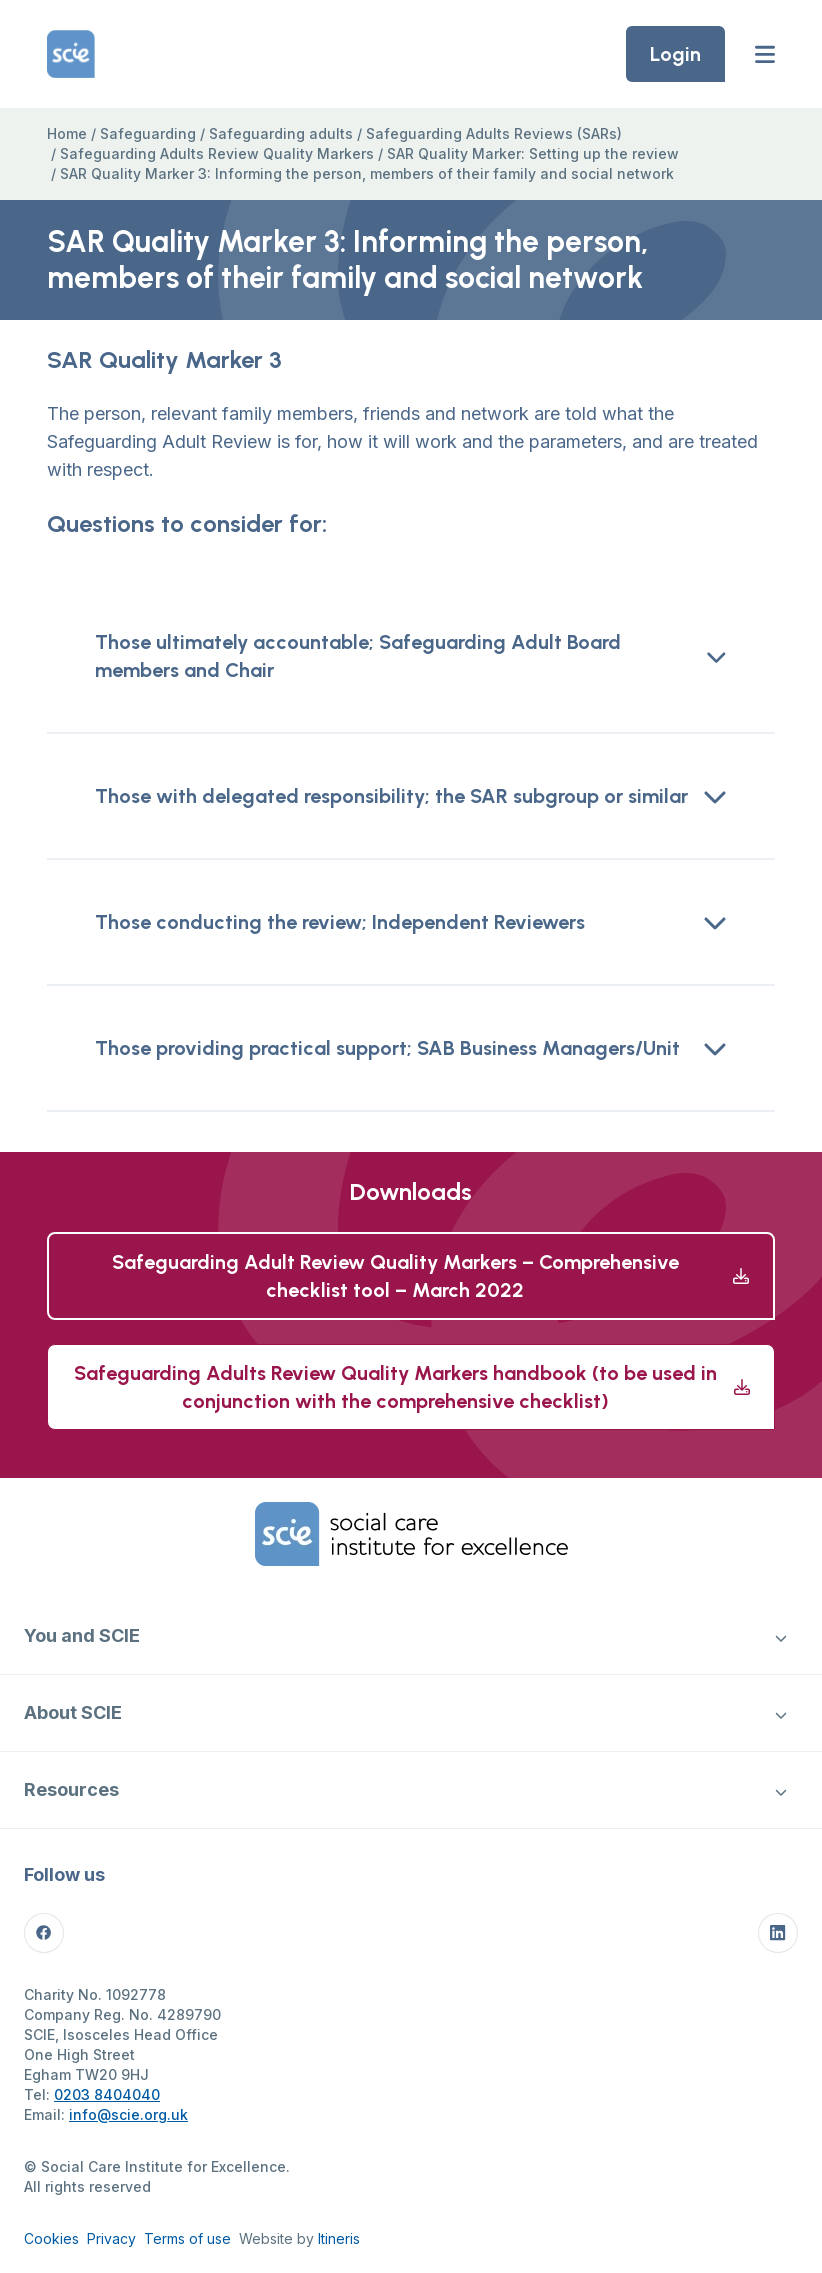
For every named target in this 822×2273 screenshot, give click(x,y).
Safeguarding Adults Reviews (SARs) (494, 133)
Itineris (339, 2238)
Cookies (51, 2238)
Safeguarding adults (281, 133)
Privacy (111, 2238)
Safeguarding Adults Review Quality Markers (217, 153)
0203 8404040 (107, 2094)
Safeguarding (148, 133)
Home (67, 133)
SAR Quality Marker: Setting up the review (533, 153)
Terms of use (187, 2238)
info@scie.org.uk (128, 2114)
